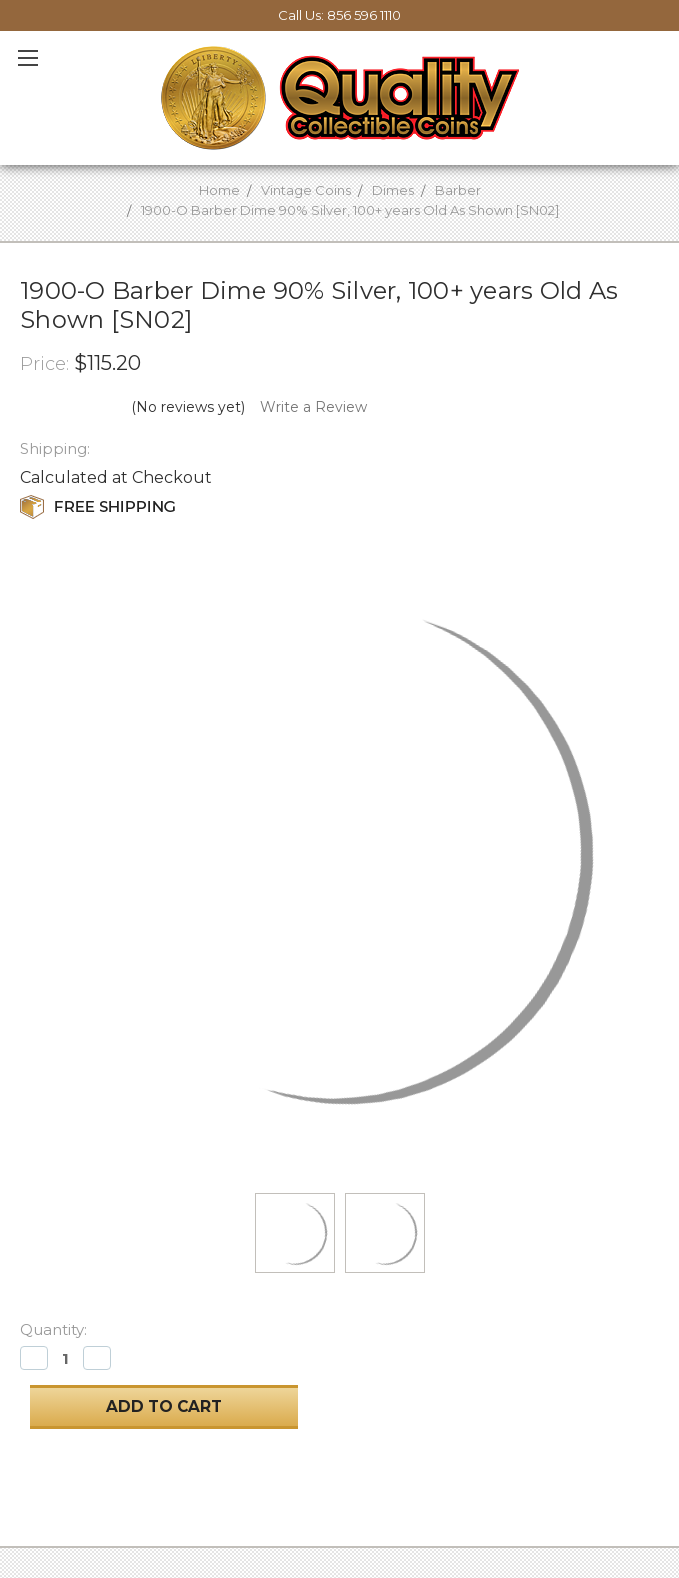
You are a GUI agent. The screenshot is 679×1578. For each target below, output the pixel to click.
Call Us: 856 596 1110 (339, 15)
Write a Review (313, 407)
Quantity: (53, 1329)
